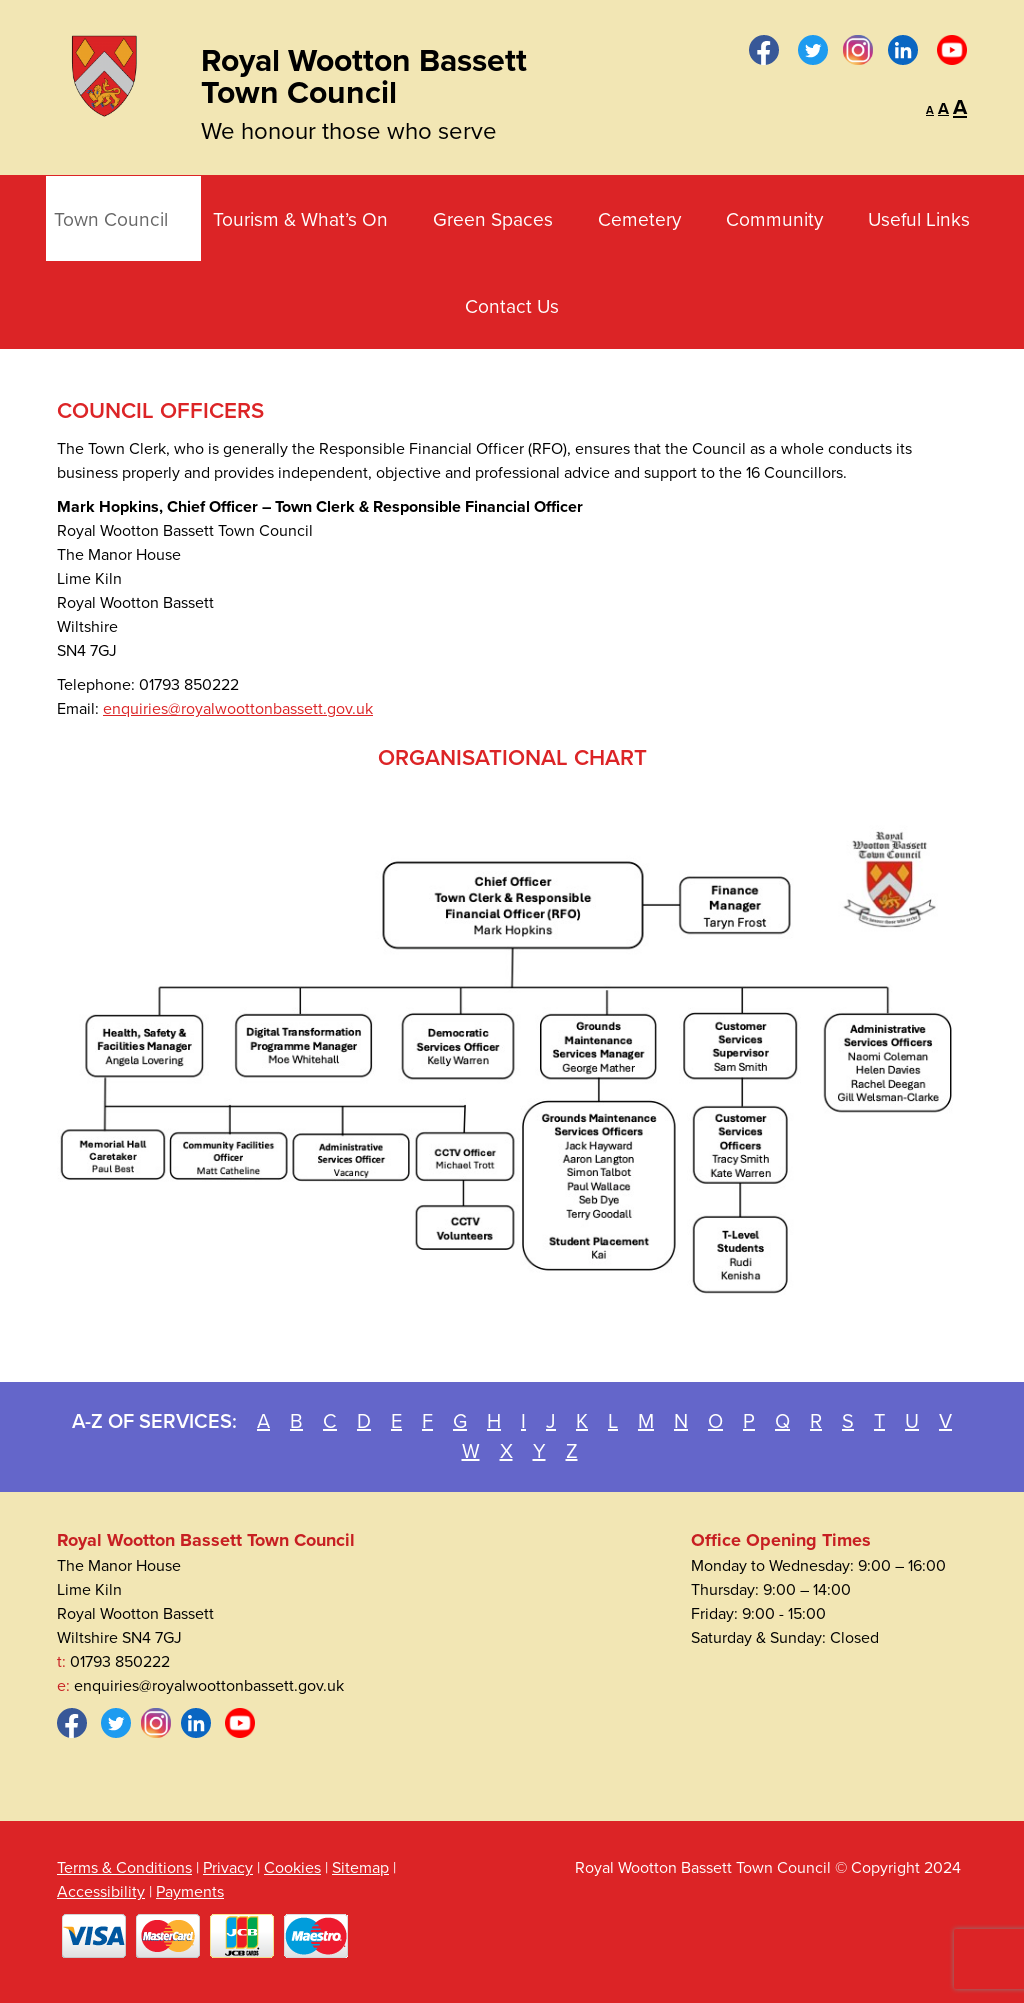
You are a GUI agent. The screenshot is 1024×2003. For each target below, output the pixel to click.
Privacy (228, 1868)
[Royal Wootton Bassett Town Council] (104, 72)
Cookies (292, 1868)
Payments (190, 1892)
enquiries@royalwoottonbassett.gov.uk (238, 709)
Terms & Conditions (124, 1868)
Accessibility (101, 1892)
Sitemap (360, 1868)
